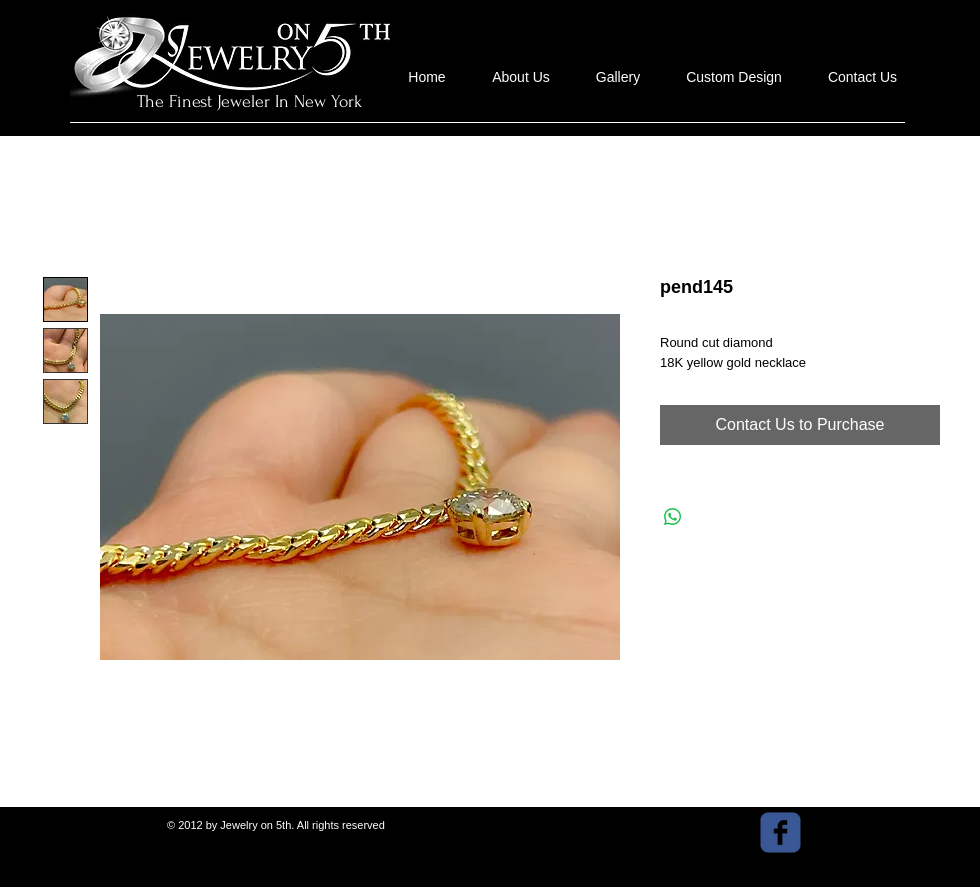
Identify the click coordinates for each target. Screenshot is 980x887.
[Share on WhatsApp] (673, 517)
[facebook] (780, 832)
